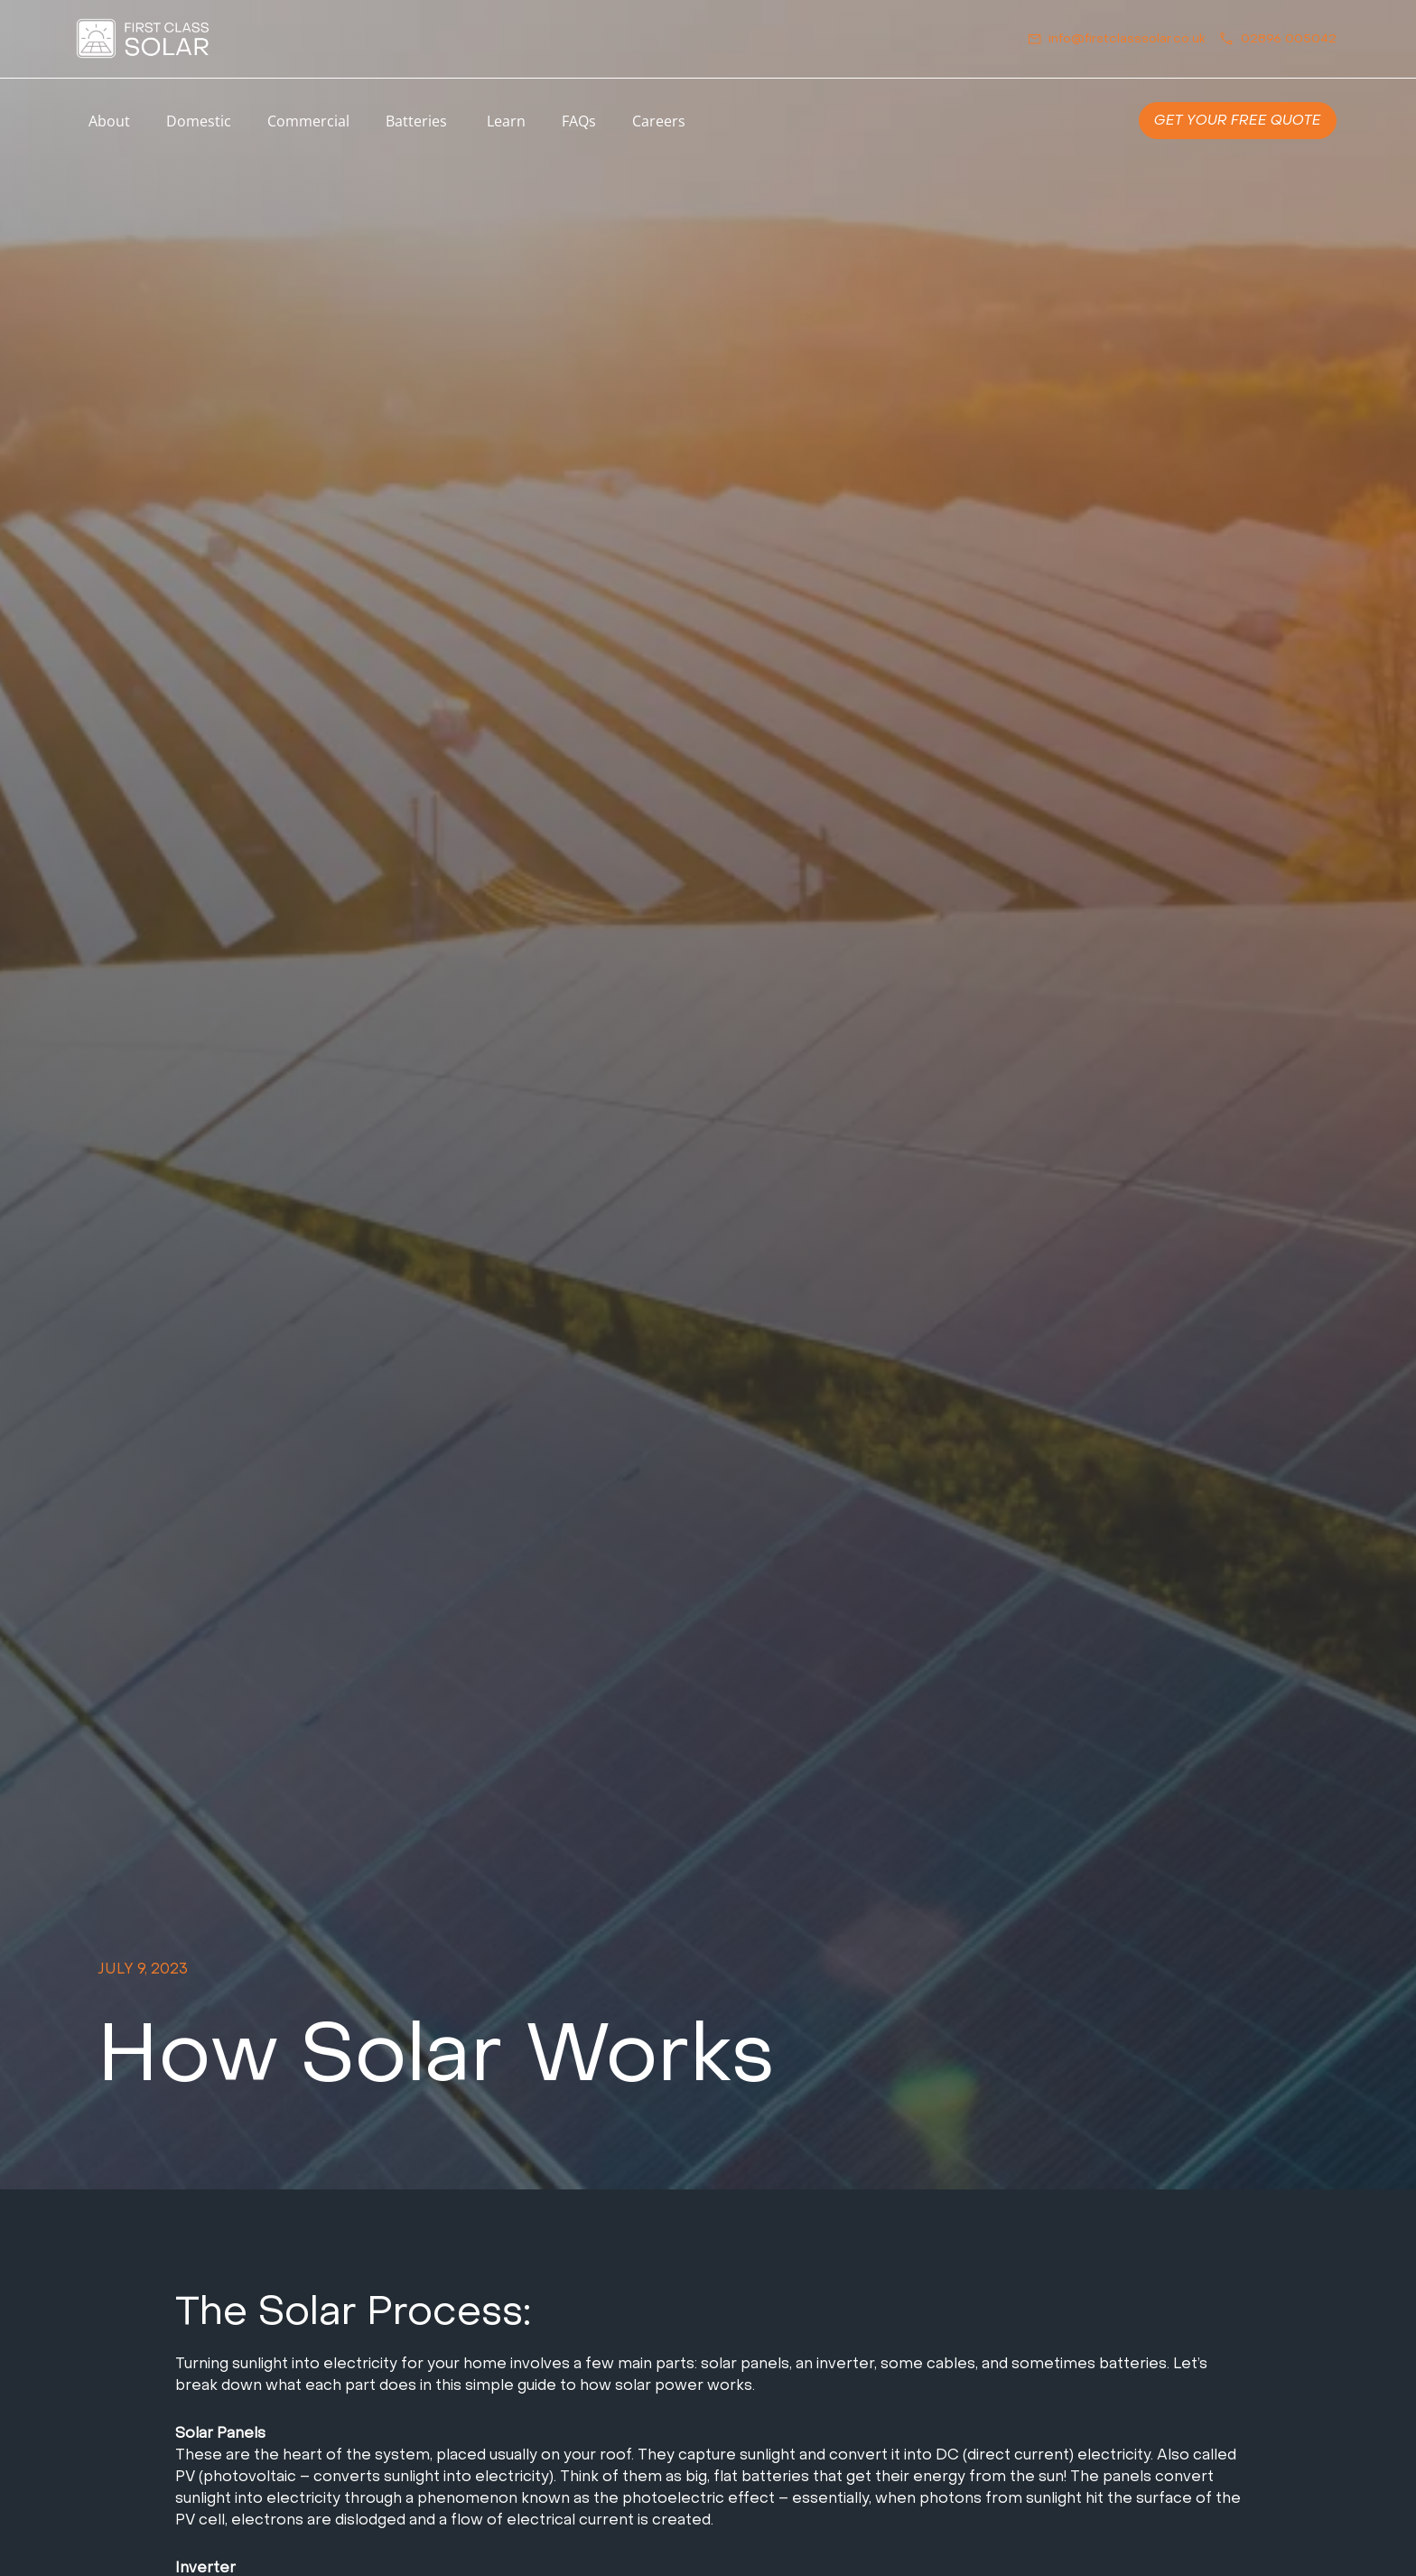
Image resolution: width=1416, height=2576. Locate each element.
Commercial (308, 121)
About (109, 121)
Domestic (198, 121)
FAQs (579, 121)
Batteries (418, 121)
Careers (658, 121)
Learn (506, 121)
